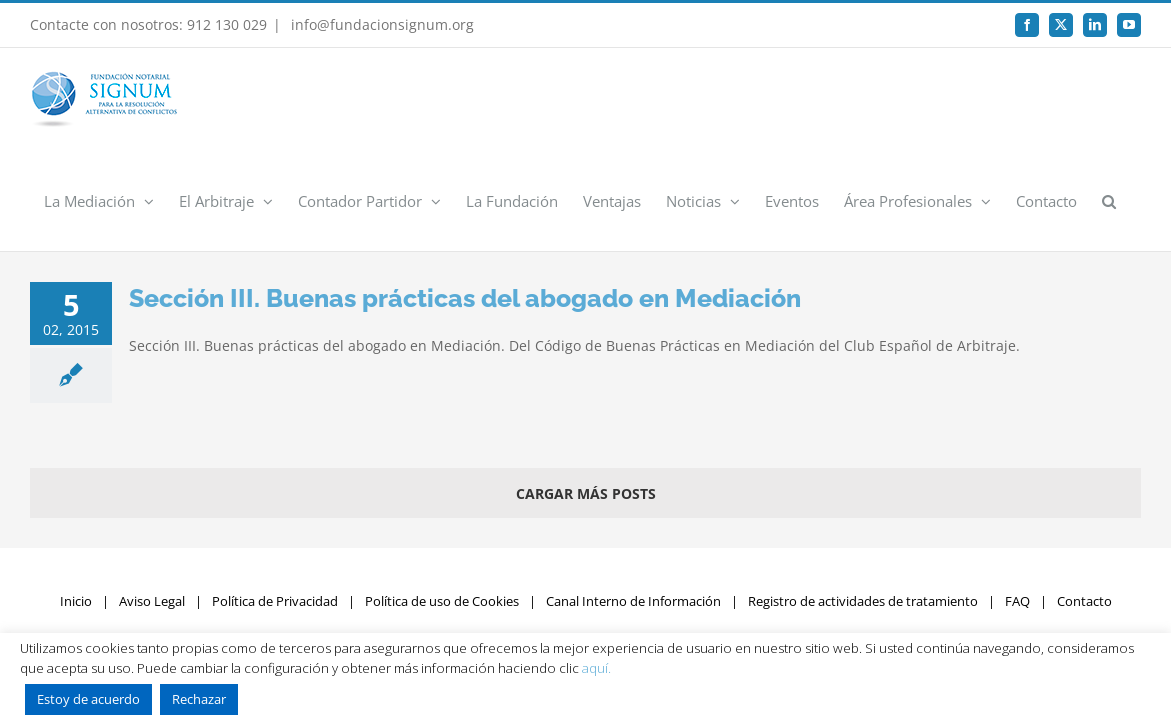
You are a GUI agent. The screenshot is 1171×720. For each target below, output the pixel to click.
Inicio (76, 500)
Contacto (1084, 500)
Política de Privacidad (275, 500)
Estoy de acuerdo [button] (88, 699)
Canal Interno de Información (633, 500)
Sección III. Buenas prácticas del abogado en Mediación (465, 197)
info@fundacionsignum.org (380, 24)
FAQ (1017, 500)
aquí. (596, 668)
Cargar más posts (586, 392)
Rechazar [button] (199, 699)
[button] (1134, 99)
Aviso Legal (152, 500)
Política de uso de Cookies (442, 500)
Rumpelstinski (851, 538)
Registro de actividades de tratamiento (863, 500)
